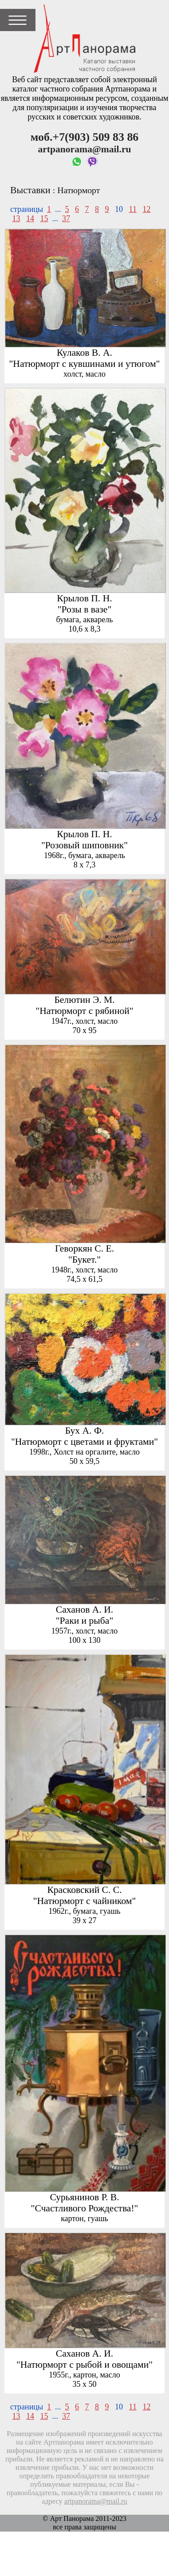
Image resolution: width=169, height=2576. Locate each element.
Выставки (30, 190)
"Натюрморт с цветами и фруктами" (84, 1441)
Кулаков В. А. (84, 352)
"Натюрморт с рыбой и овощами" (84, 2364)
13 (16, 218)
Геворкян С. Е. (84, 1248)
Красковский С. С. (84, 1889)
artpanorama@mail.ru (95, 2501)
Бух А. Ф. (84, 1430)
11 (133, 209)
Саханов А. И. (84, 1609)
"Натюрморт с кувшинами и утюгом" (84, 363)
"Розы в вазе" (85, 609)
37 (66, 218)
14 (30, 218)
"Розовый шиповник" (84, 845)
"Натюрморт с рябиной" (84, 1011)
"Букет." (84, 1259)
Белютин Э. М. (84, 999)
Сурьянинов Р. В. (84, 2197)
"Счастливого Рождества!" (84, 2208)
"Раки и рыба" (85, 1620)
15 (44, 218)
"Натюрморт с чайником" (84, 1901)
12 (146, 209)
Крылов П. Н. (84, 598)
